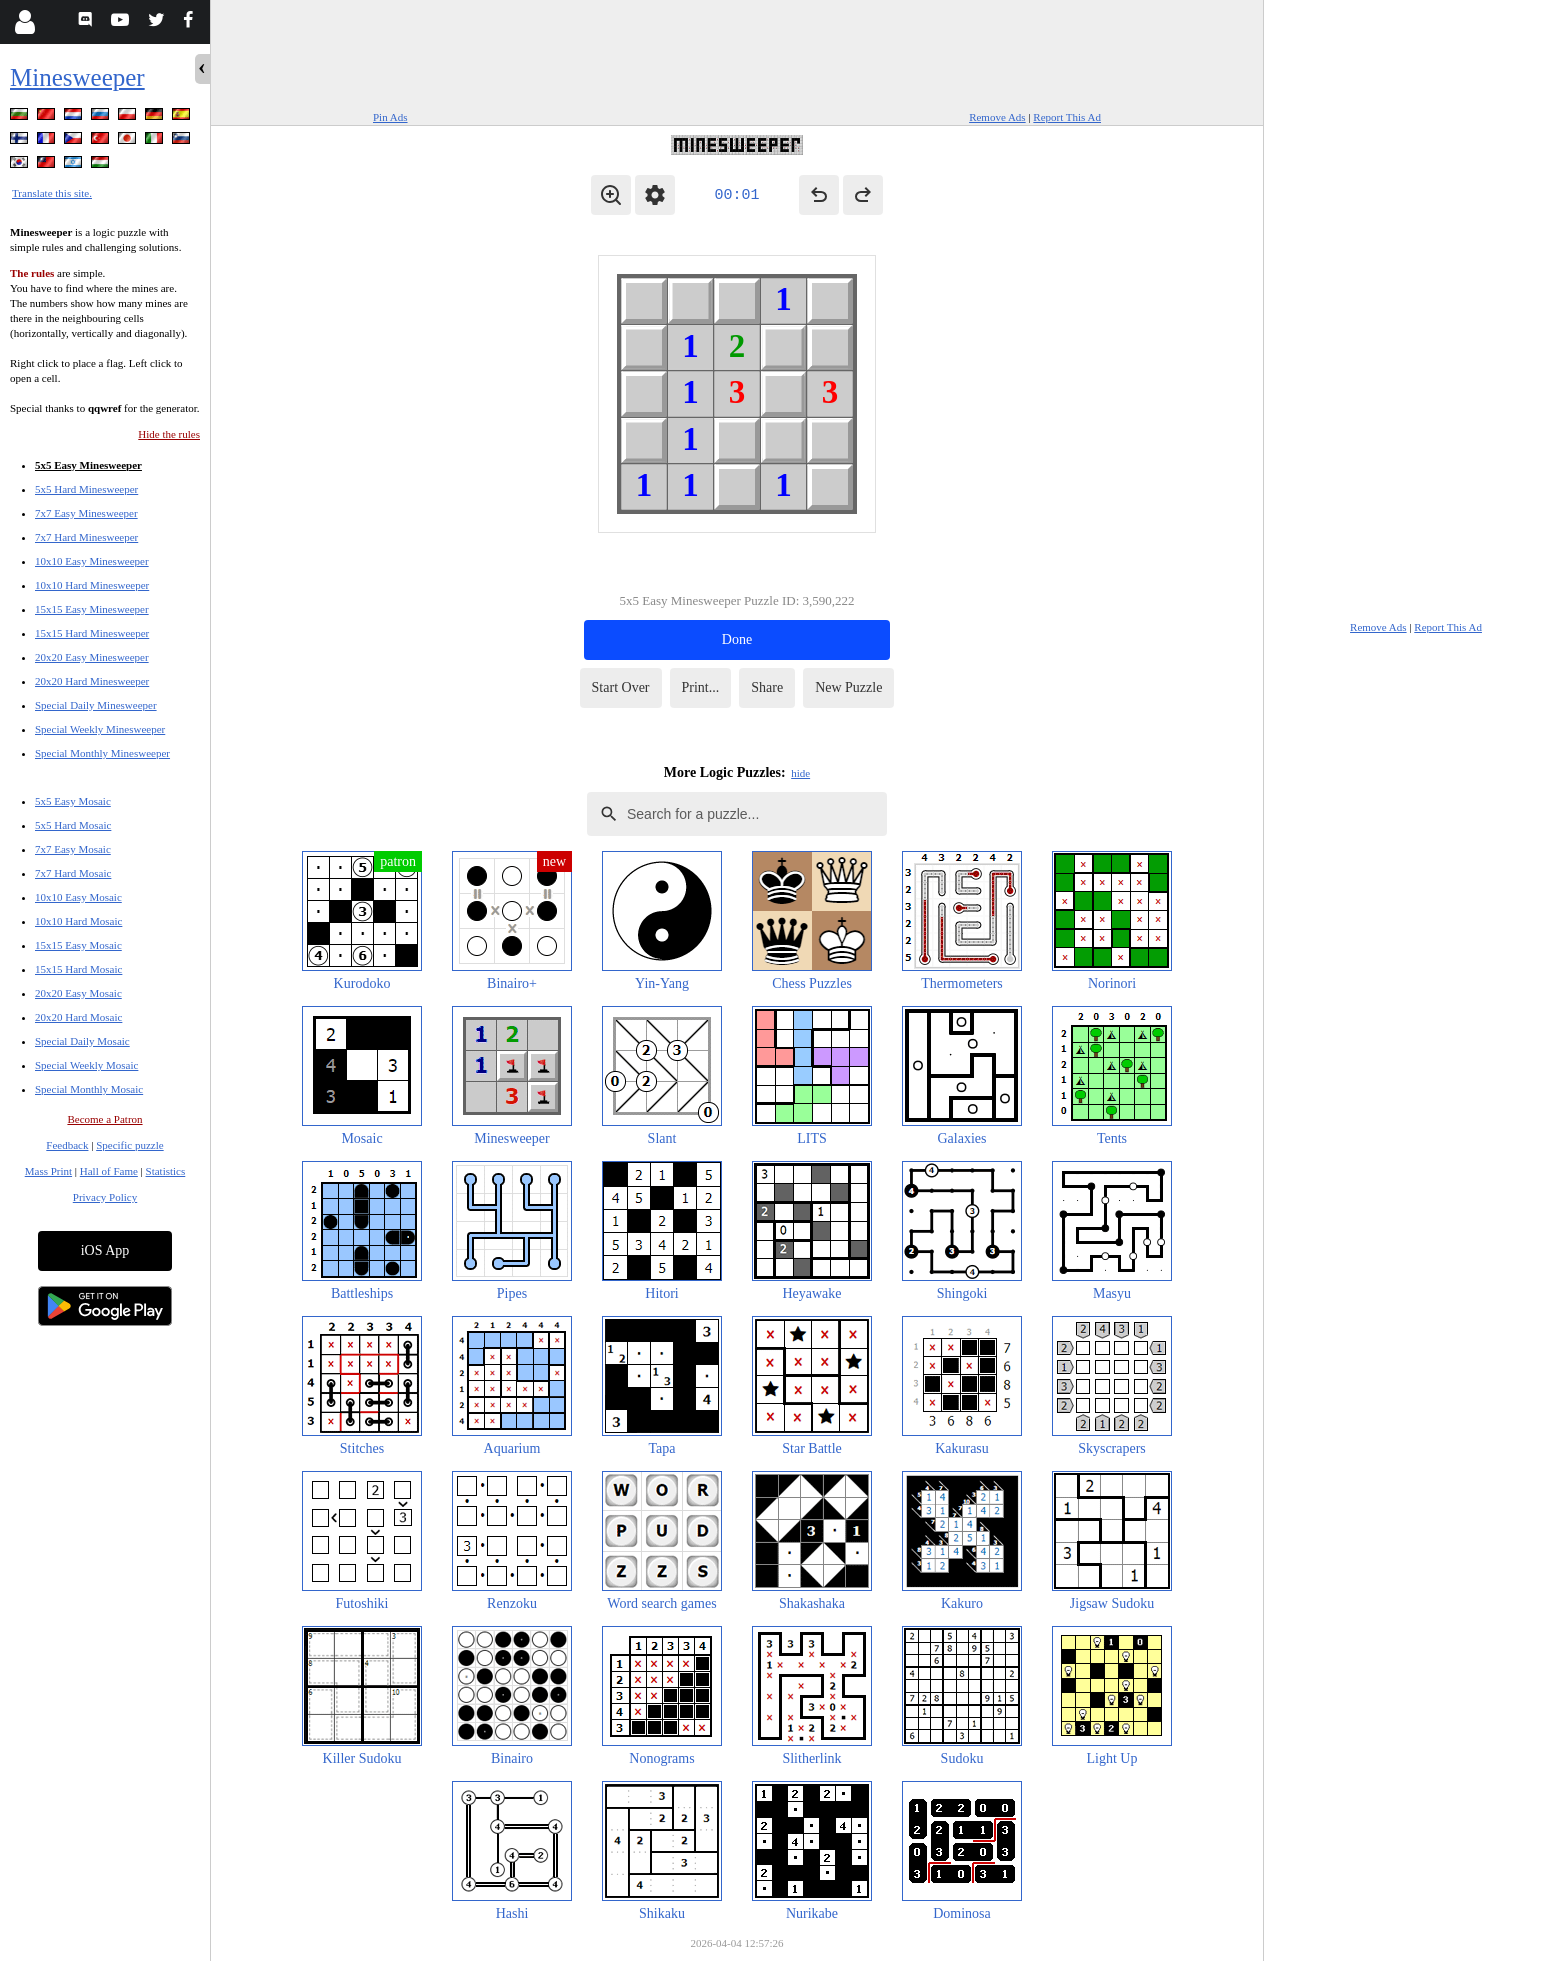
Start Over (621, 687)
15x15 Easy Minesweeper (92, 609)
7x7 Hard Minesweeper (86, 537)
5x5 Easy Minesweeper (88, 465)
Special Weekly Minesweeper (100, 729)
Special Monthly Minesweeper (102, 753)
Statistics (166, 1171)
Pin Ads (390, 117)
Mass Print (48, 1171)
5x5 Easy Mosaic (73, 801)
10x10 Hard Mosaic (78, 921)
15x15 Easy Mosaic (78, 945)
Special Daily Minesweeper (96, 705)
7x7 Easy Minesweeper (86, 513)
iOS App (105, 1250)
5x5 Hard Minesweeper (86, 489)
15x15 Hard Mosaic (78, 969)
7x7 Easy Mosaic (73, 849)
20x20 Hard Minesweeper (92, 681)
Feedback (67, 1145)
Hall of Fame (109, 1171)
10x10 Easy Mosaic (78, 897)
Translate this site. (52, 193)
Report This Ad (1067, 117)
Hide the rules (169, 434)
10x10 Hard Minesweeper (92, 585)
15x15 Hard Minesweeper (92, 633)
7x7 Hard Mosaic (73, 873)
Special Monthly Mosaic (89, 1089)
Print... (701, 687)
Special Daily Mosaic (82, 1041)
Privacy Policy (105, 1197)
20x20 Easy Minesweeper (92, 657)
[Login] (24, 22)
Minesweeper (77, 77)
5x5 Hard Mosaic (73, 825)
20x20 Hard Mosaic (78, 1017)
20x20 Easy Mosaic (78, 993)
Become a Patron (104, 1119)
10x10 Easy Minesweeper (92, 561)
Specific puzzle (130, 1145)
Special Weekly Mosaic (86, 1065)
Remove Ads (997, 117)
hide (800, 773)
